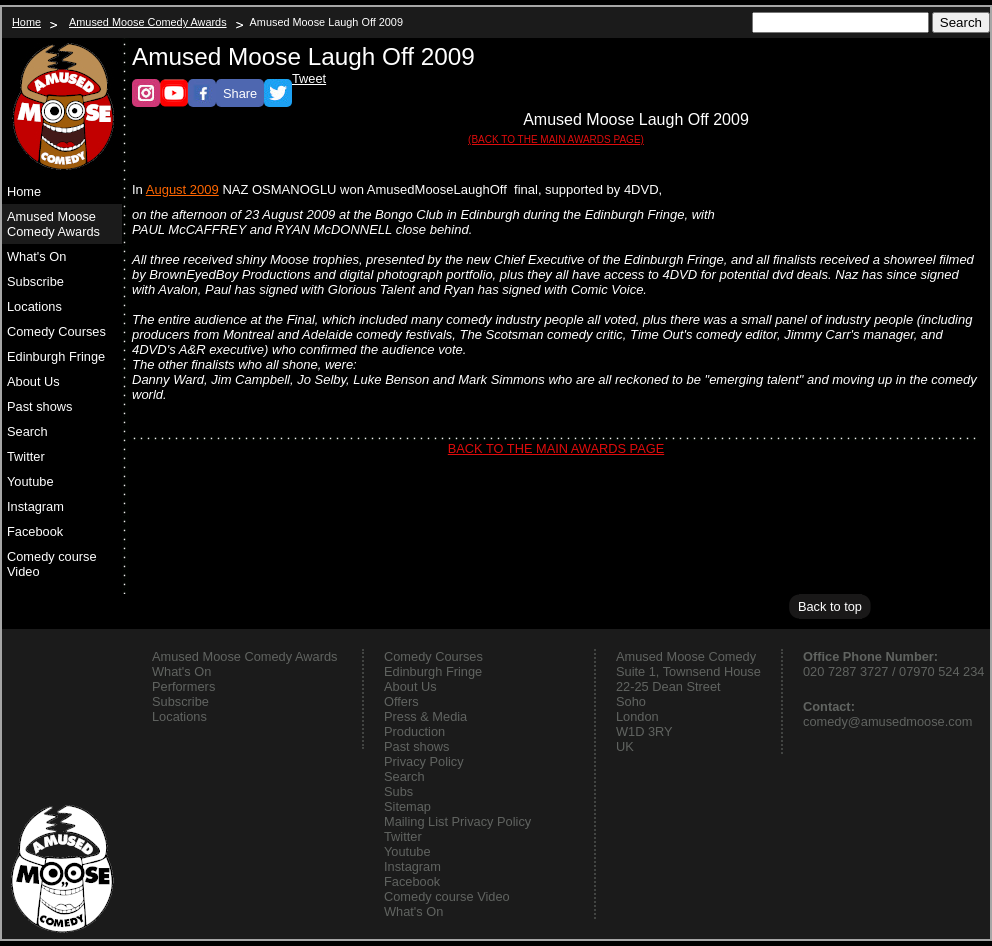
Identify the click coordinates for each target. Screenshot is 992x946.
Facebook (35, 531)
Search (27, 431)
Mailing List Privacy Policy (457, 821)
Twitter (26, 456)
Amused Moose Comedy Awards (148, 22)
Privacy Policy (424, 761)
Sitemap (407, 806)
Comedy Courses (56, 331)
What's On (36, 256)
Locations (34, 306)
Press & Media (425, 716)
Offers (401, 701)
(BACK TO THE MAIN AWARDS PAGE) (556, 139)
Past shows (39, 406)
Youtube (30, 481)
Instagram (35, 506)
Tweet (309, 78)
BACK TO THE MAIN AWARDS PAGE (556, 448)
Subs (398, 791)
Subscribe (35, 281)
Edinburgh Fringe (56, 356)
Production (414, 731)
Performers (183, 686)
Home (26, 22)
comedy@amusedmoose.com (887, 721)
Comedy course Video (52, 564)
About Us (33, 381)
